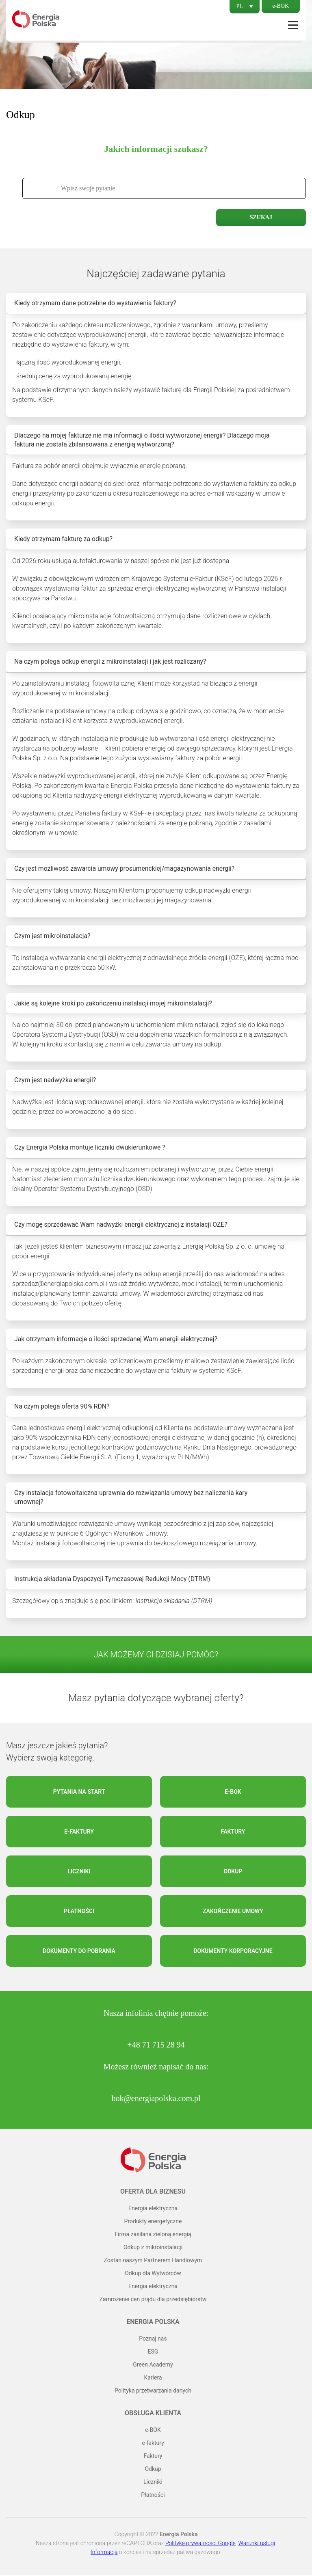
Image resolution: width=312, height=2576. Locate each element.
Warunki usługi (256, 2544)
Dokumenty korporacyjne (232, 1952)
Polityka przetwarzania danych (153, 2391)
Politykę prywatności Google (200, 2544)
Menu (293, 25)
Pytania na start (79, 1793)
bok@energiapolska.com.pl (155, 2099)
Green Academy (153, 2365)
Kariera (153, 2378)
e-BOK (281, 6)
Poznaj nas (153, 2340)
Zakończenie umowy (233, 1912)
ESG (153, 2352)
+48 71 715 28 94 (155, 2045)
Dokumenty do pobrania (79, 1952)
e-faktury (79, 1833)
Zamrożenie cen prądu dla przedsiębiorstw (153, 2300)
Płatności (79, 1912)
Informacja (104, 2553)
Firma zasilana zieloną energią (153, 2235)
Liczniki (78, 1872)
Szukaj (261, 217)
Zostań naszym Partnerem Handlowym (153, 2261)
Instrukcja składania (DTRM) (174, 1602)
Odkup (233, 1872)
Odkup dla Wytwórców (153, 2274)
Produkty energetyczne (153, 2222)
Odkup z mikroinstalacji (153, 2248)
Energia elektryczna (153, 2209)
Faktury (233, 1833)
